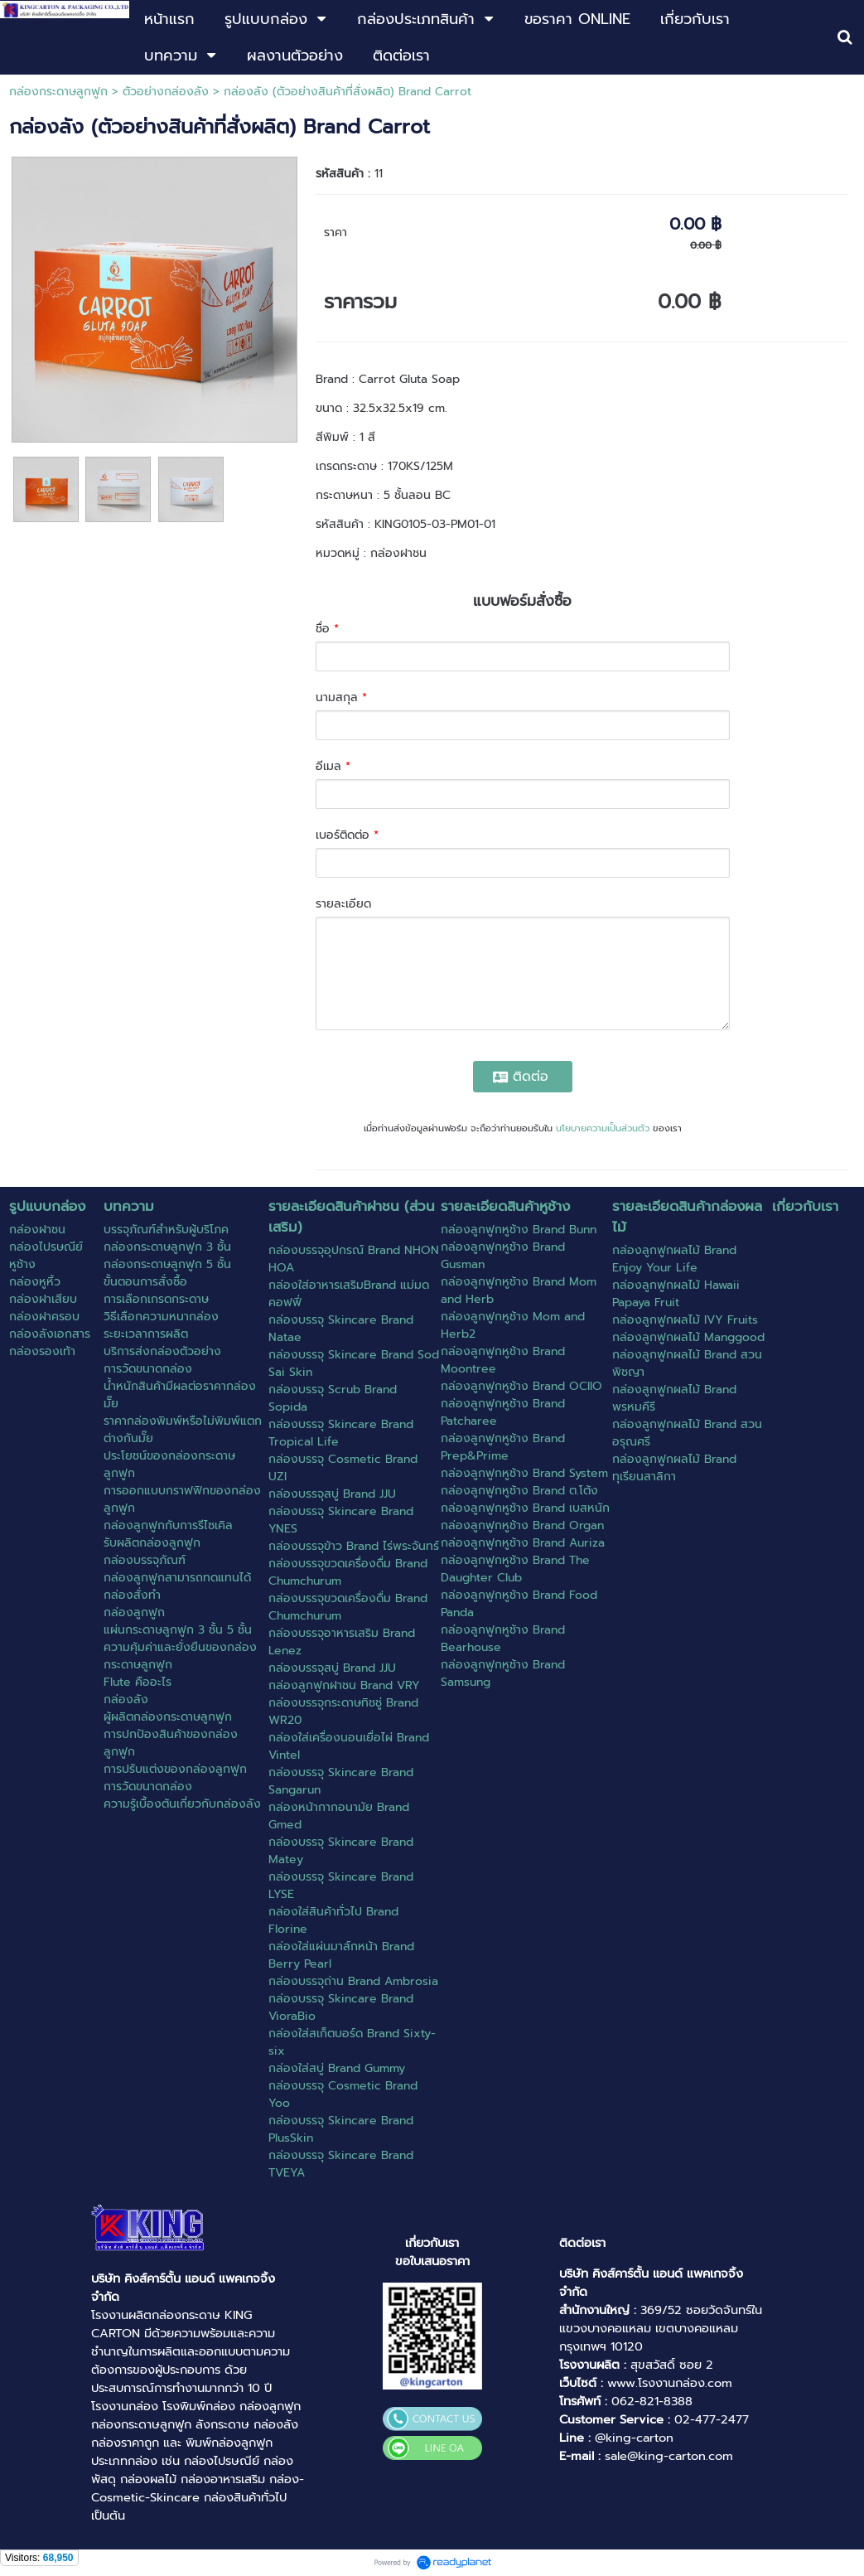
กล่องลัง (275, 2424)
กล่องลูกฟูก (270, 2406)
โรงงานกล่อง (124, 2406)
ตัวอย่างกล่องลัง (166, 91)
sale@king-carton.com (669, 2456)
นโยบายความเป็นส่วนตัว (602, 1128)
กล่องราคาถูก (125, 2442)
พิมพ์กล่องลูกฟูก (229, 2442)
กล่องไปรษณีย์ (221, 2461)
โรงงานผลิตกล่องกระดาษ (155, 2315)
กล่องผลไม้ (148, 2479)
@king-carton (634, 2437)
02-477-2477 (711, 2419)
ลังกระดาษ (222, 2424)
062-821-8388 (652, 2401)
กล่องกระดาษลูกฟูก (58, 91)
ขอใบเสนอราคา (432, 2261)
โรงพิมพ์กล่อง (198, 2406)
